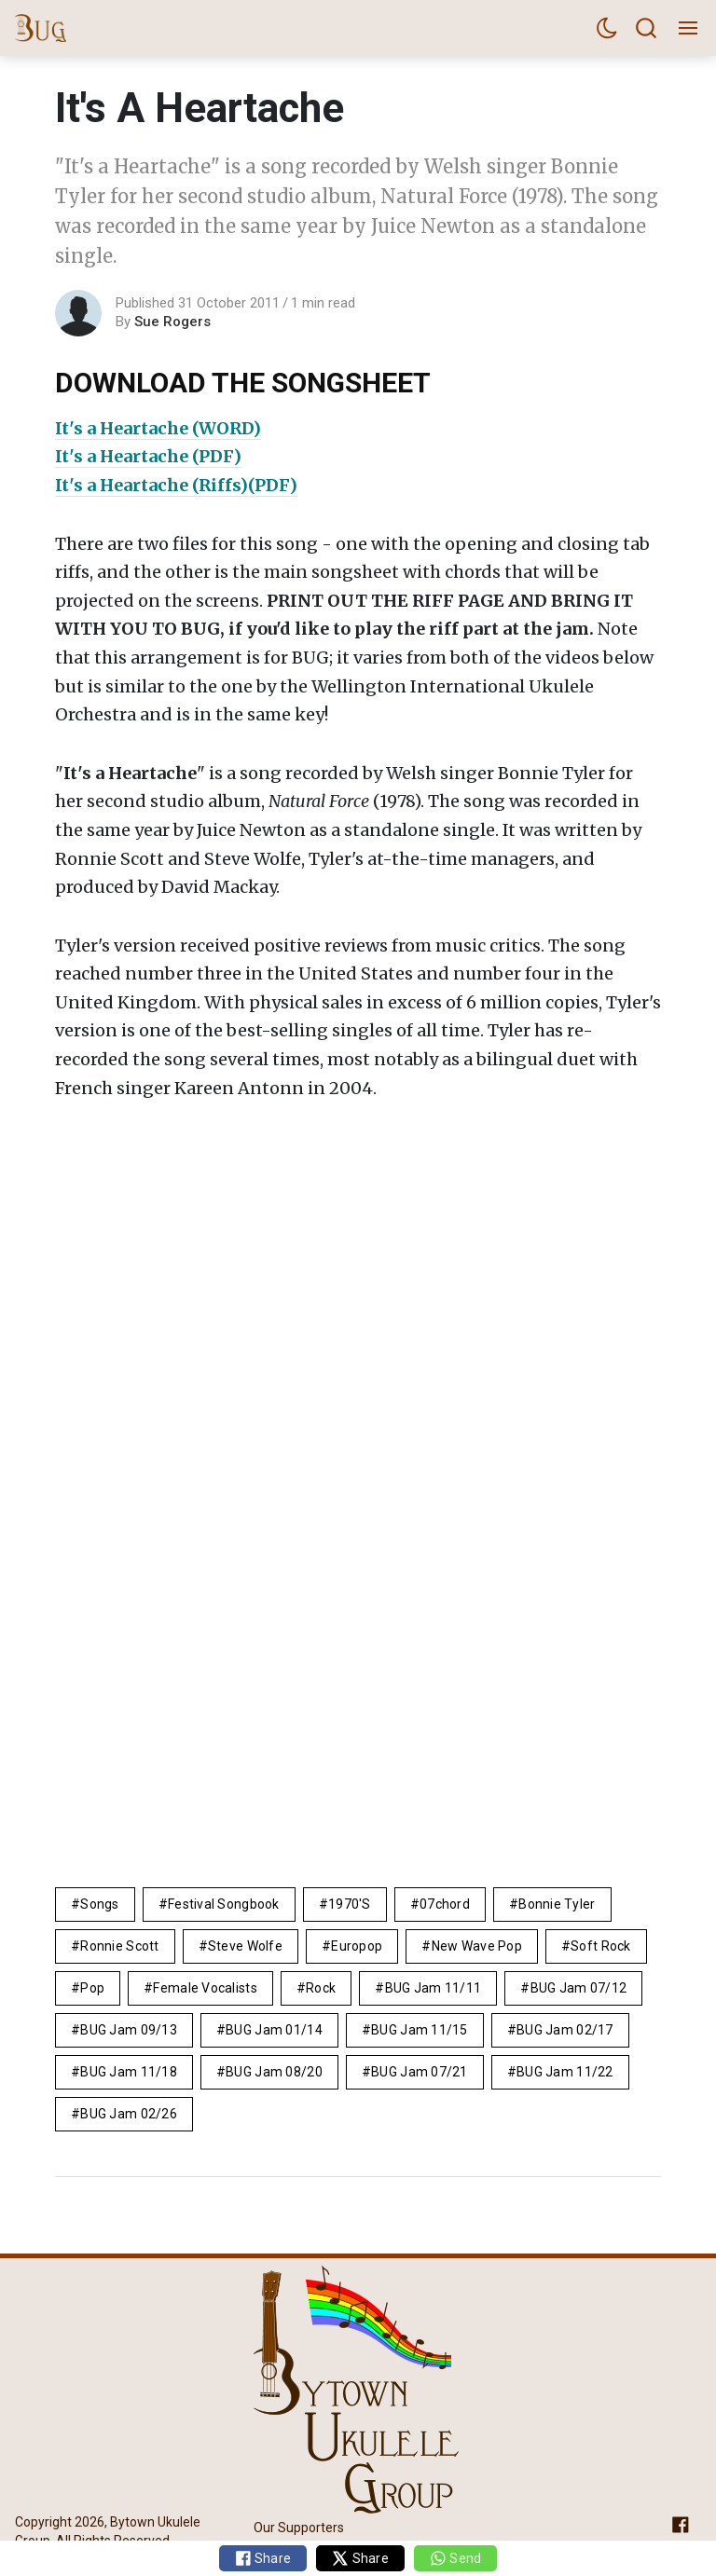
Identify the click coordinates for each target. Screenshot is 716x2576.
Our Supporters (299, 2526)
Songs (99, 1904)
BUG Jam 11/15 (419, 2029)
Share (263, 2558)
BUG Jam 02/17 (564, 2029)
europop (356, 1946)
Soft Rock (601, 1946)
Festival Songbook (224, 1904)
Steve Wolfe (245, 1946)
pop (92, 1987)
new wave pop (477, 1946)
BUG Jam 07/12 (578, 1987)
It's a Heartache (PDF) (148, 456)
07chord (445, 1904)
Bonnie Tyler (556, 1904)
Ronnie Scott (119, 1946)
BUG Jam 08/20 (274, 2071)
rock (321, 1987)
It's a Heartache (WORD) (158, 428)
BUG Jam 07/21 (419, 2071)
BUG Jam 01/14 (274, 2029)
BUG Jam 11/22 (564, 2071)
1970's (349, 1904)
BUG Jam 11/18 (128, 2071)
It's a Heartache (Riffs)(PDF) (176, 485)
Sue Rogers (172, 321)
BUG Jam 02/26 (128, 2113)
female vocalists (204, 1987)
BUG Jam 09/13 (128, 2029)
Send (455, 2558)
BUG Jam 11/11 (433, 1987)
